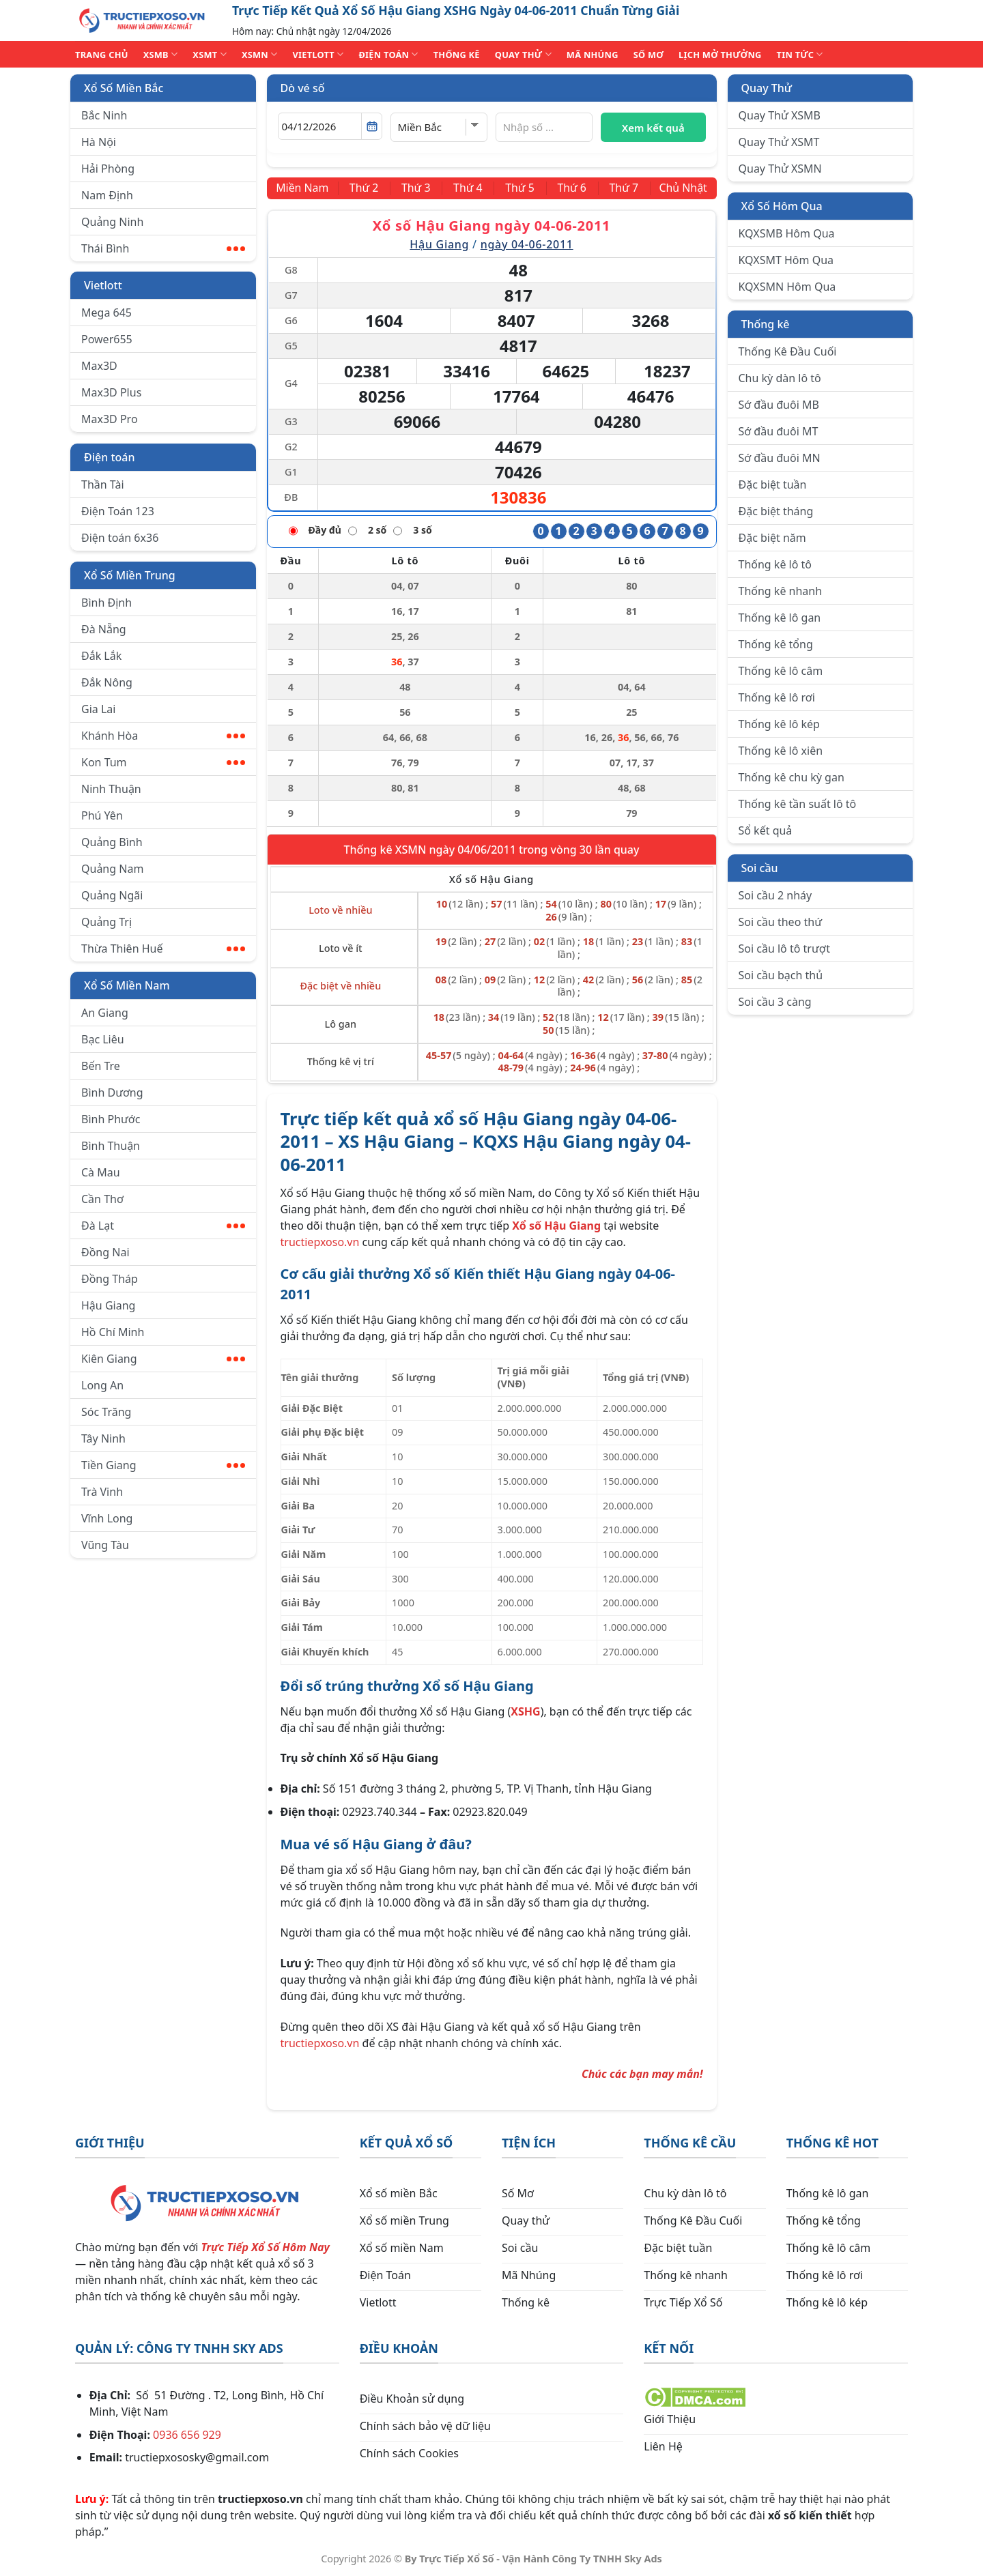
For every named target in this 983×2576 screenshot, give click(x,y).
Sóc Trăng (106, 1411)
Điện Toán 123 (117, 511)
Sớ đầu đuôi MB (779, 404)
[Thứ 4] (468, 188)
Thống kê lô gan (780, 617)
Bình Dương (112, 1092)
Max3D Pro (109, 418)
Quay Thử (767, 88)
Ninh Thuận (111, 788)
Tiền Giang (163, 1465)
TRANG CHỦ (101, 54)
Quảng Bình (112, 842)
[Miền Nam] (303, 188)
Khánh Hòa (163, 735)
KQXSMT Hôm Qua (786, 259)
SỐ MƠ (648, 54)
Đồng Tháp (109, 1278)
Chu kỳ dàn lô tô (780, 378)
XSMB (160, 54)
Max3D (99, 365)
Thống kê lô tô (775, 564)
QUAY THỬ (523, 54)
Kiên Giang (163, 1358)
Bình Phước (110, 1119)
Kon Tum (163, 762)
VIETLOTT (317, 54)
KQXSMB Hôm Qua (787, 233)
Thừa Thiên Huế (163, 948)
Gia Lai (98, 709)
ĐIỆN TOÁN (388, 54)
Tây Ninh (103, 1438)
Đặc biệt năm (772, 537)
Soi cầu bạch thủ (781, 975)
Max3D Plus (111, 392)
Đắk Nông (106, 682)
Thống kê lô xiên (781, 750)
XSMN (260, 54)
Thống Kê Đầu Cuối (788, 351)
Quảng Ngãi (112, 895)
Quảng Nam (112, 868)
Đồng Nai (105, 1252)
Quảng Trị (106, 921)
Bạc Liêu (102, 1039)
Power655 (106, 339)
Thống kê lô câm (781, 670)
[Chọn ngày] (330, 126)
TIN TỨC (800, 54)
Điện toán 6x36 (119, 537)
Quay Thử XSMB (780, 115)
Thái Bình (163, 248)
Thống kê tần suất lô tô (798, 803)
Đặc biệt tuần (773, 484)
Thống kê (765, 324)
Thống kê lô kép (779, 724)
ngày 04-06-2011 (527, 244)
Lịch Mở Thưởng (720, 54)
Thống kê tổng (776, 644)
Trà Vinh (102, 1491)
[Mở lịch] (371, 126)
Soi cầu (759, 867)
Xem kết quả (653, 127)
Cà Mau (100, 1172)
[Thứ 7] (623, 188)
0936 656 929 (187, 2434)
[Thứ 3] (416, 188)
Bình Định (106, 602)
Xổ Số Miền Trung (129, 575)
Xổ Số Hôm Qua (782, 206)
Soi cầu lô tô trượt (784, 948)
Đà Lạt (163, 1225)
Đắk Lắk (101, 655)
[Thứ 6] (571, 188)
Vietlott (103, 285)
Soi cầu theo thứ (780, 921)
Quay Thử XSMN (780, 168)
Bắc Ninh (104, 115)
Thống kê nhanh (781, 590)
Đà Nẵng (103, 629)
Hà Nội (98, 141)
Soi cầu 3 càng (775, 1001)
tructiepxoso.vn (320, 1241)
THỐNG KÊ (456, 54)
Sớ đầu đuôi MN (780, 457)
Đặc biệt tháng (776, 511)
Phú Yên (102, 815)
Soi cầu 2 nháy (775, 895)
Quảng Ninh (112, 221)
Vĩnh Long (106, 1518)
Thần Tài (102, 484)
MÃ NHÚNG (592, 54)
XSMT (210, 54)
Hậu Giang (108, 1305)
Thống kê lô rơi (777, 697)
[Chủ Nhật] (683, 188)
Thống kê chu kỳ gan (791, 777)
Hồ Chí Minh (112, 1332)
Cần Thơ (102, 1198)
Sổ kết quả (766, 830)
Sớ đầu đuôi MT (778, 431)
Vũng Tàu (105, 1544)
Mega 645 (106, 312)
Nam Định (107, 195)
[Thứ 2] (364, 188)
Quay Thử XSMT (779, 141)
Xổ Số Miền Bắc (123, 88)
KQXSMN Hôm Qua (787, 286)
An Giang (104, 1012)
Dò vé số (303, 88)
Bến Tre (100, 1065)
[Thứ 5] (519, 188)
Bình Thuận (110, 1145)
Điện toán (109, 457)
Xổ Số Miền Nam (127, 985)
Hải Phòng (107, 168)
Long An (102, 1385)
